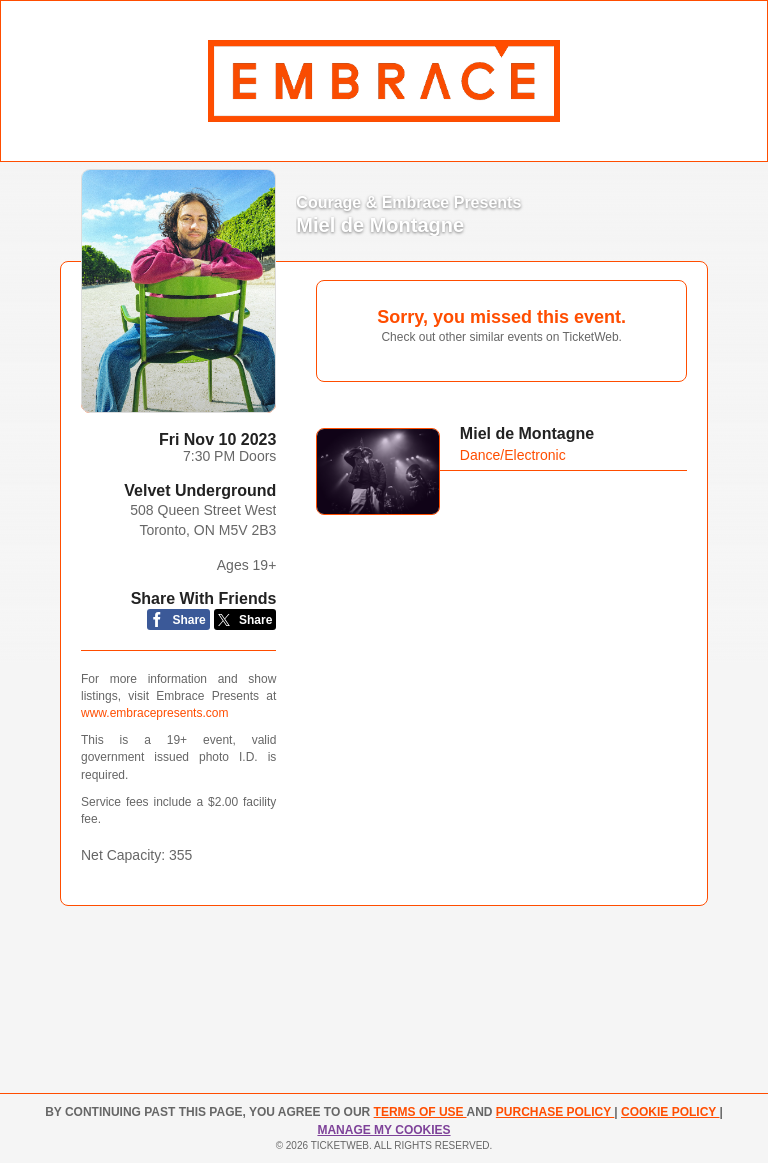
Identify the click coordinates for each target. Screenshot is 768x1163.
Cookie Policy (670, 1112)
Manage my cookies (383, 1130)
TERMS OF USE (420, 1112)
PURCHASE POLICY (555, 1112)
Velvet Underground (200, 490)
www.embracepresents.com (154, 713)
